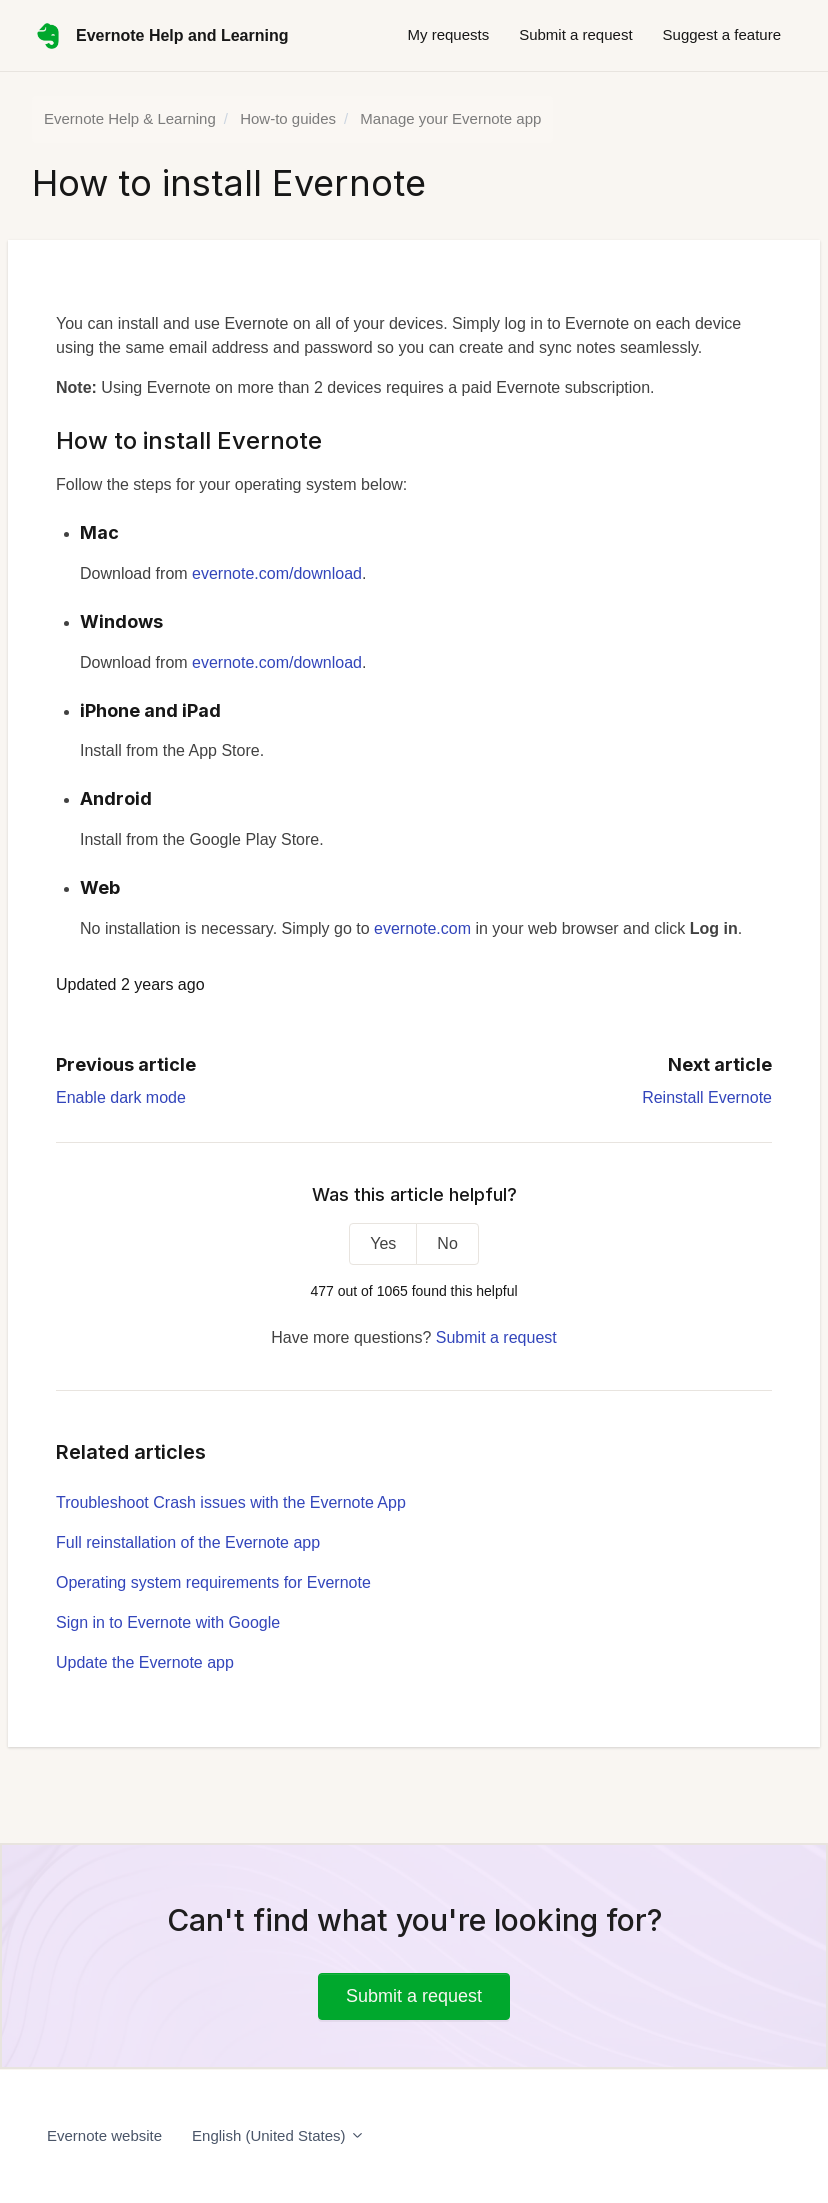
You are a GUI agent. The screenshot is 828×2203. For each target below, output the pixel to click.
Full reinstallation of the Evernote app (188, 1542)
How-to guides (288, 118)
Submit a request (575, 34)
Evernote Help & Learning (130, 118)
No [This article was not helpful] (447, 1243)
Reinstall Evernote (707, 1097)
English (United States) (278, 2135)
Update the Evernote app (145, 1662)
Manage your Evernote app (450, 118)
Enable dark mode (121, 1097)
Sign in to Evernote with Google (168, 1622)
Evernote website (104, 2135)
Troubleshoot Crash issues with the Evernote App (231, 1502)
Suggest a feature (722, 34)
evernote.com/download (277, 573)
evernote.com (422, 928)
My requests (448, 34)
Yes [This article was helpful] (383, 1243)
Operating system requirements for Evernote (213, 1582)
